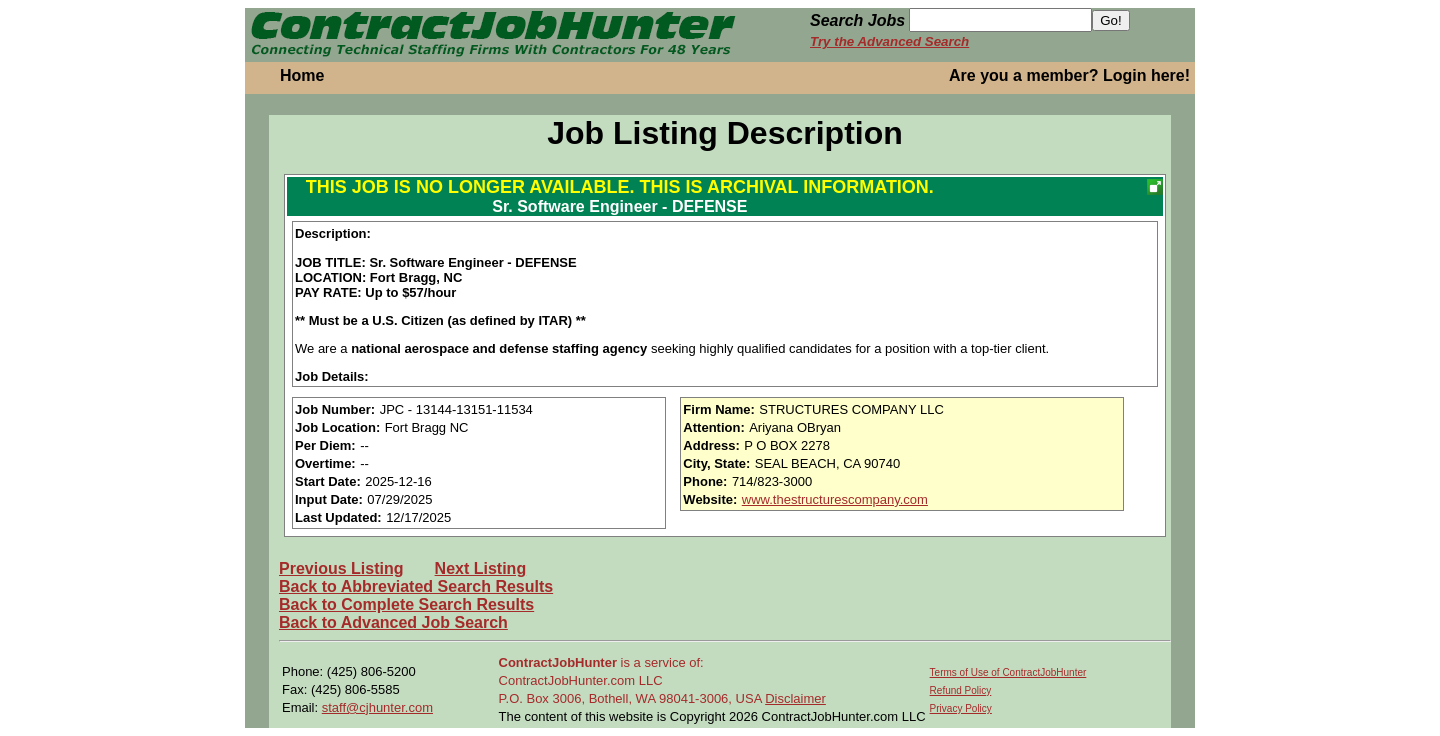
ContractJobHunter (558, 662)
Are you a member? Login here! (1069, 75)
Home (302, 75)
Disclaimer (795, 698)
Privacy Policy (961, 708)
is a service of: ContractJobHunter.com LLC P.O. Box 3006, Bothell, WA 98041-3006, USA (632, 680)
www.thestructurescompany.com (835, 499)
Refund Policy (961, 690)
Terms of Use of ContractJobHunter (1008, 672)
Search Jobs (857, 20)
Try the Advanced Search (889, 41)
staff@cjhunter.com (377, 707)
